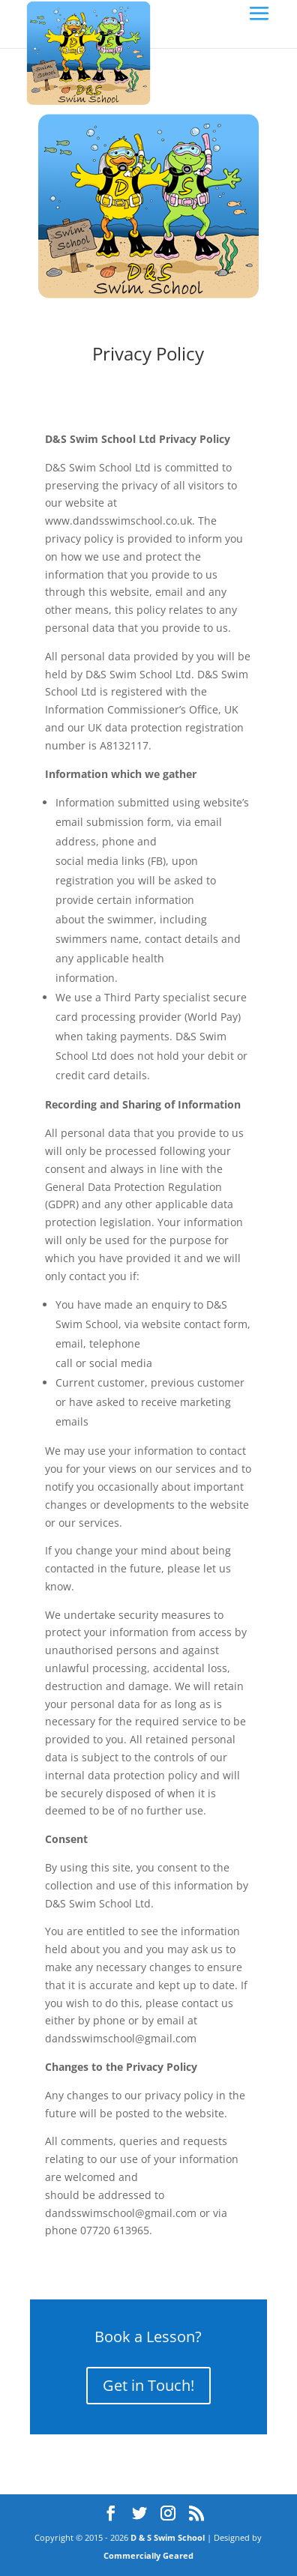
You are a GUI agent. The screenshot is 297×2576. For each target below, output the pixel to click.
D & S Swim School (167, 2537)
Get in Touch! (148, 2385)
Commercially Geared (149, 2555)
